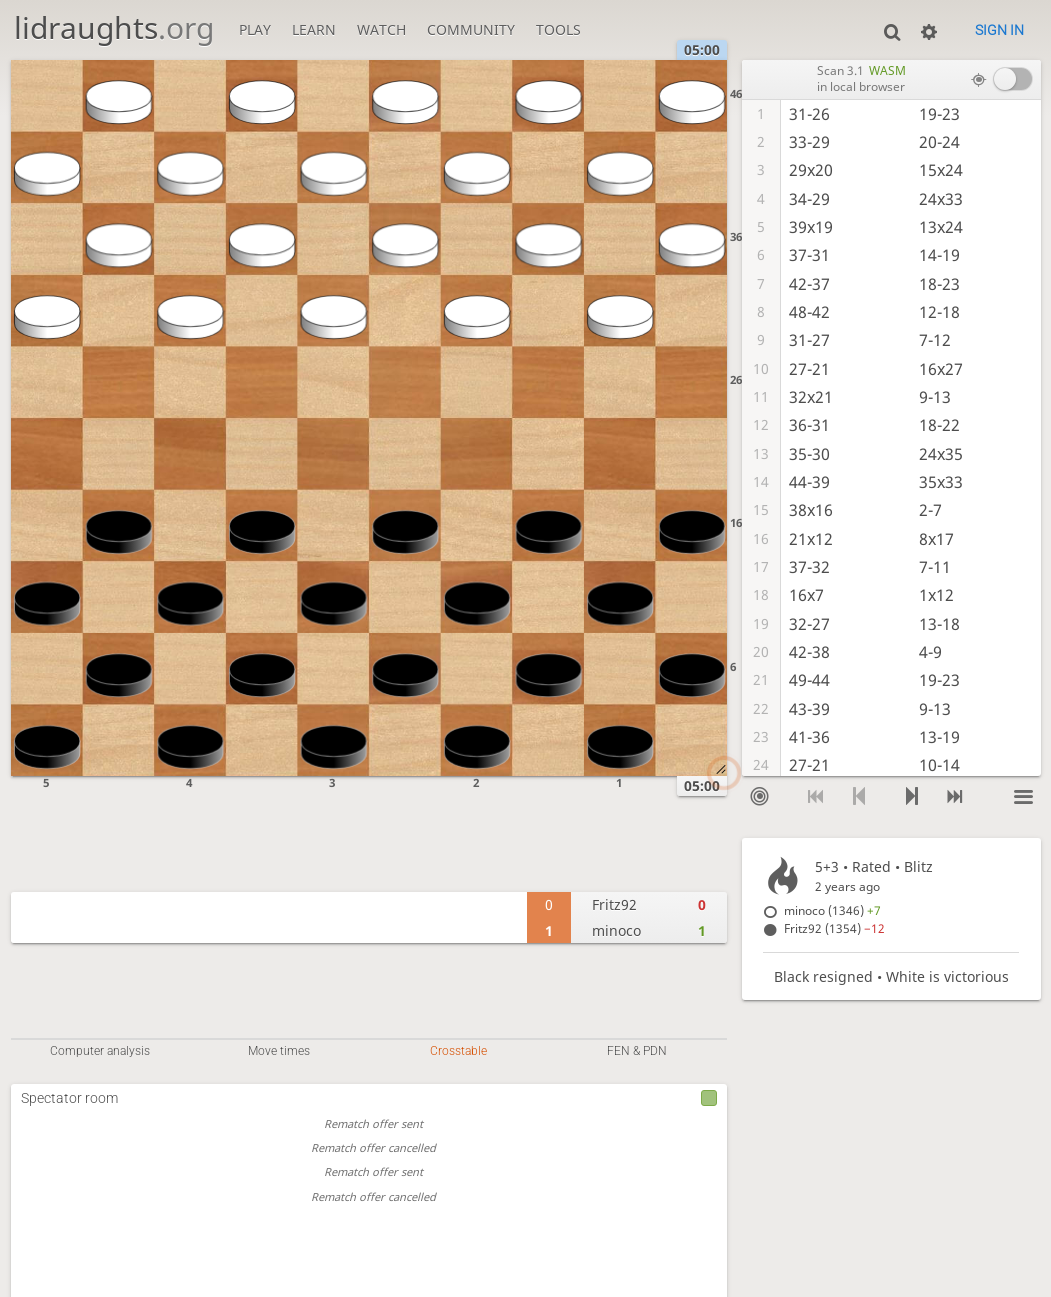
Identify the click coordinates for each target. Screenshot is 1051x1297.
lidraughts (114, 27)
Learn (314, 29)
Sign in (999, 30)
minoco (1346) (832, 910)
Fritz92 (614, 904)
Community (471, 29)
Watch (381, 29)
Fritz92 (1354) (834, 928)
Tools (558, 29)
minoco (616, 930)
